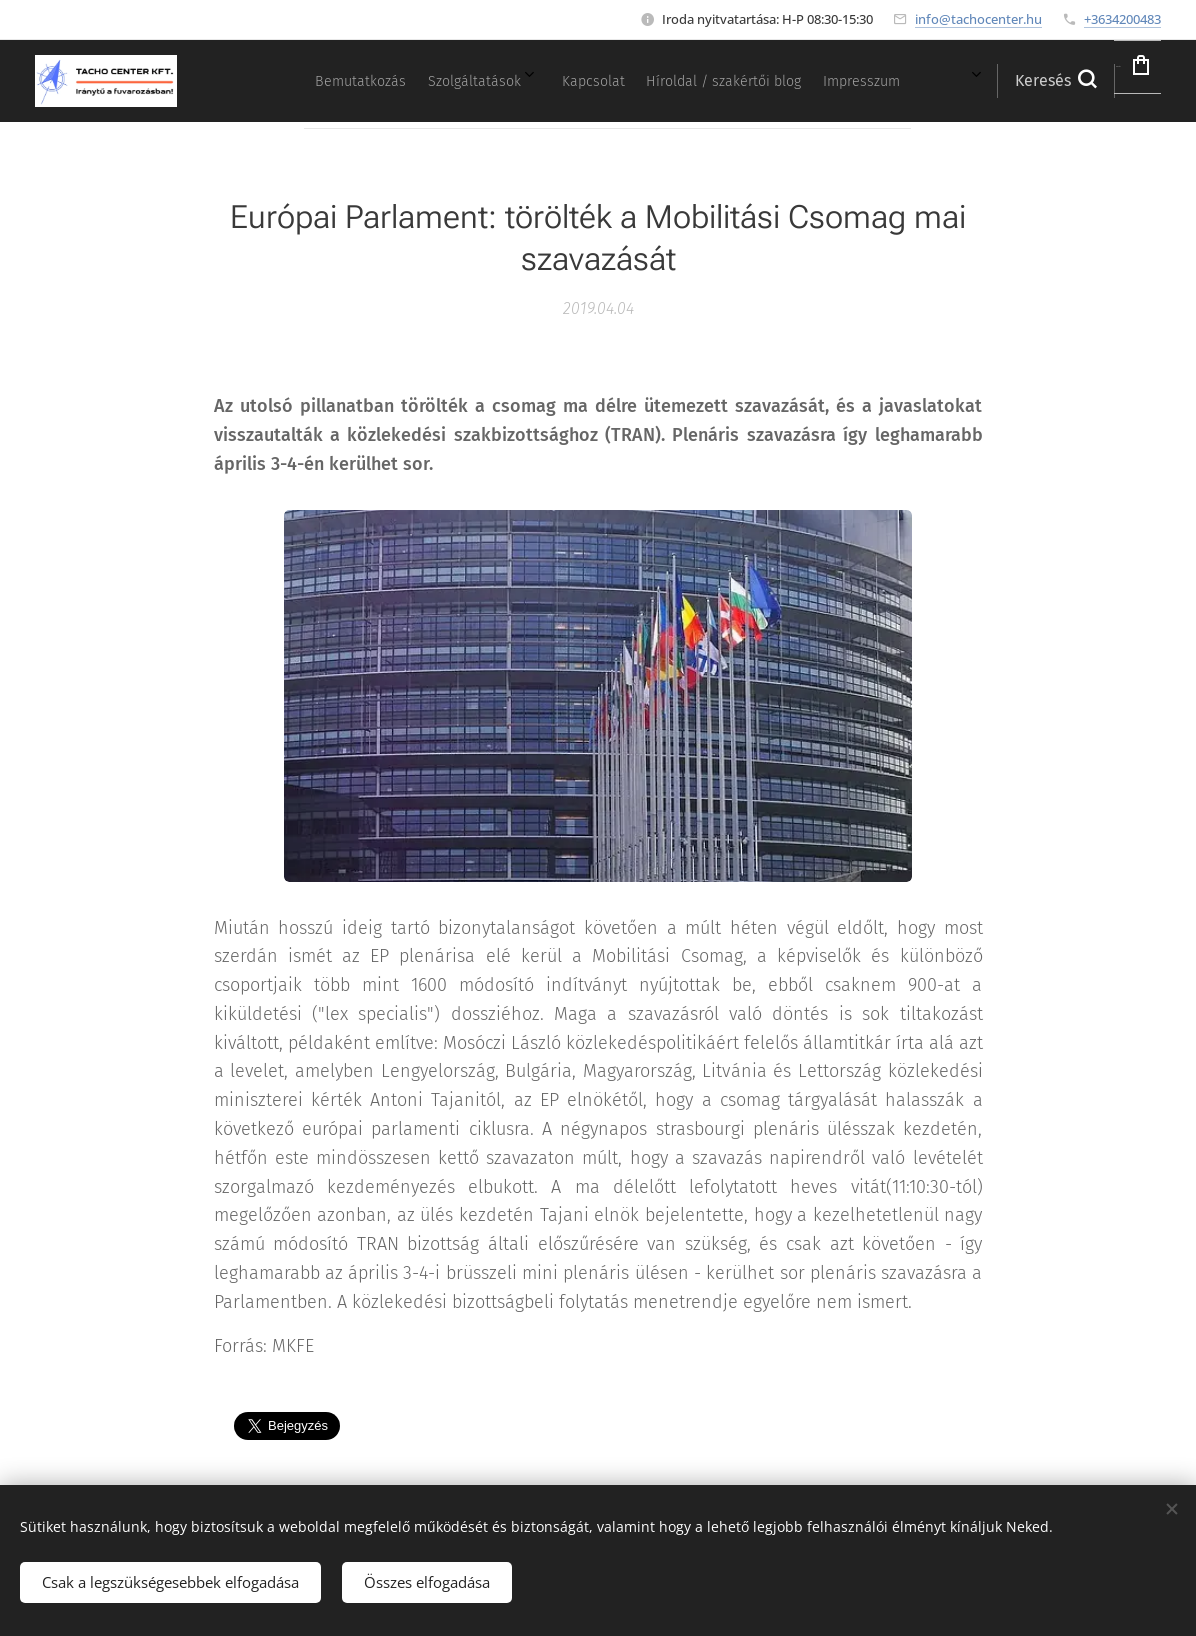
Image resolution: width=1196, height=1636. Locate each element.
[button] (999, 81)
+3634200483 (1122, 19)
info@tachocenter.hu (978, 19)
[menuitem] (693, 81)
